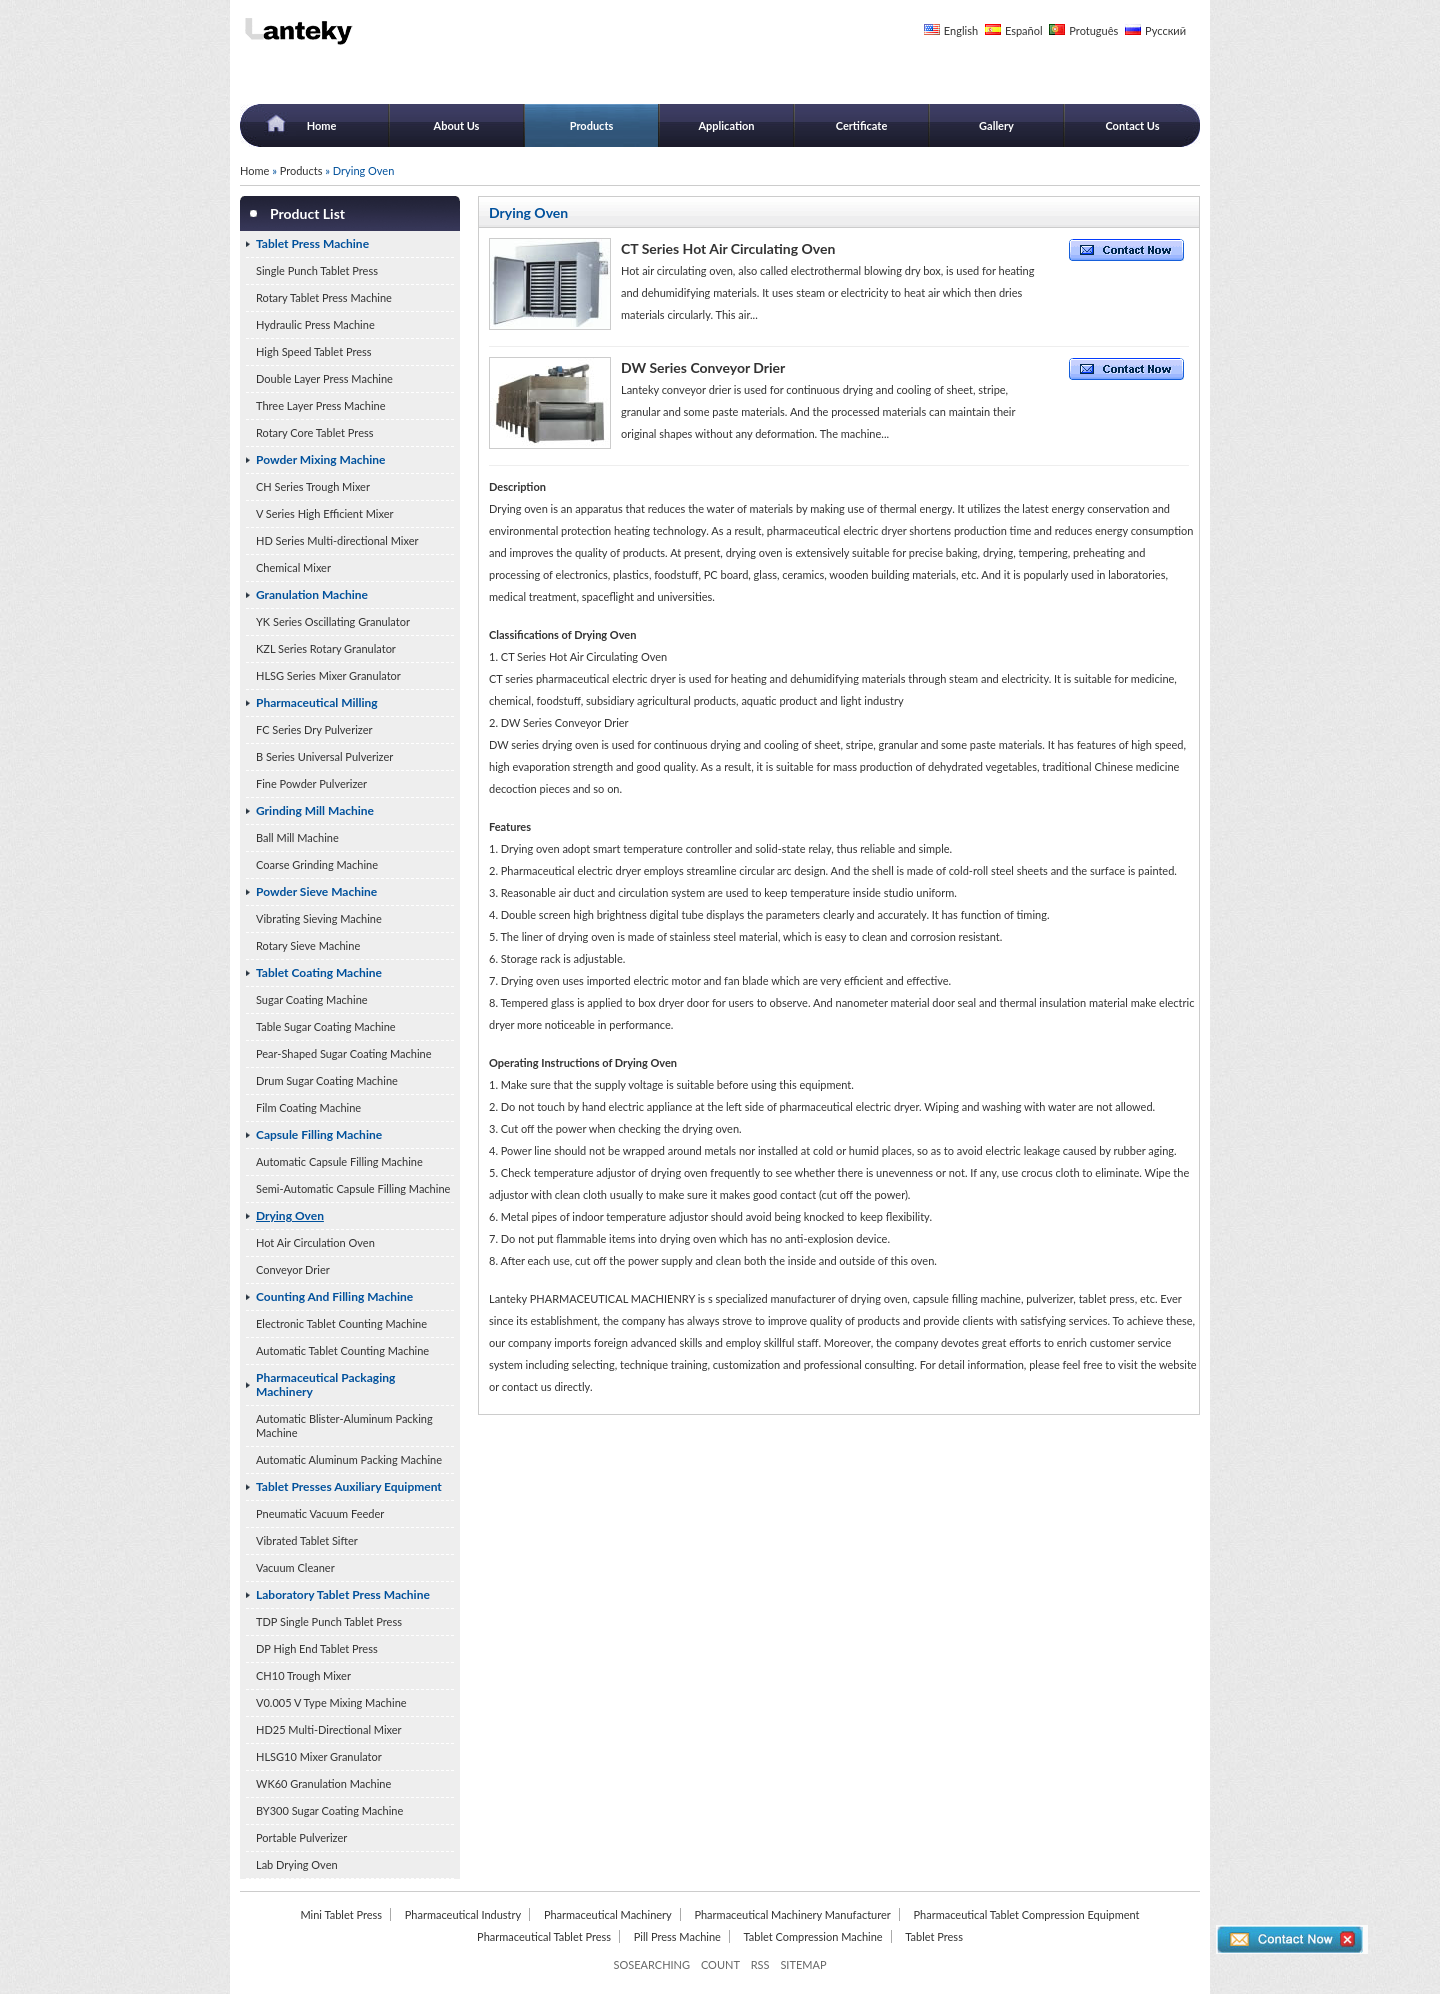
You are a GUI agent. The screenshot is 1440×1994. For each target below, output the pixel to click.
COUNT (720, 1964)
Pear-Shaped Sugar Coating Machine (343, 1053)
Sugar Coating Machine (312, 999)
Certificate (862, 125)
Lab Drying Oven (297, 1864)
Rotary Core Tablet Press (314, 432)
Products (592, 125)
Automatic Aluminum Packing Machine (349, 1459)
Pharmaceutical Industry (463, 1914)
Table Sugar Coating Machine (326, 1026)
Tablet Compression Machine (813, 1936)
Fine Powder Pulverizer (311, 783)
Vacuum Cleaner (295, 1567)
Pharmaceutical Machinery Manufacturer (792, 1914)
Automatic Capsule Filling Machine (339, 1161)
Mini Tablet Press (341, 1914)
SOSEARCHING (651, 1964)
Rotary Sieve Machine (308, 945)
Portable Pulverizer (301, 1837)
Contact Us (1132, 125)
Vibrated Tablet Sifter (307, 1540)
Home (322, 125)
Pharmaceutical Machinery (608, 1914)
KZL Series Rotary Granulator (326, 648)
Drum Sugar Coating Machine (327, 1080)
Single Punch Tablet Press (317, 270)
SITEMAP (803, 1964)
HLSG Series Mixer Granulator (328, 675)
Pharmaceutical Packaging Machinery (325, 1384)
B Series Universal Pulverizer (324, 756)
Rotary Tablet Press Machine (324, 297)
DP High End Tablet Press (317, 1648)
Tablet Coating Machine (319, 972)
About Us (457, 125)
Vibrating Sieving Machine (319, 918)
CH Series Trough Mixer (313, 486)
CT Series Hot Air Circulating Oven (728, 248)
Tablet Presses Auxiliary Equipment (349, 1486)
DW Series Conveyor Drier (703, 367)
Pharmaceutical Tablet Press (544, 1936)
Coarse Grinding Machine (317, 864)
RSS (760, 1964)
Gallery (996, 125)
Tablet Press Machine (312, 243)
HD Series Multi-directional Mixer (337, 540)
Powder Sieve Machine (316, 891)
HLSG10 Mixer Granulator (319, 1756)
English (961, 30)
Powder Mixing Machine (321, 459)
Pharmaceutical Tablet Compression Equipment (1026, 1914)
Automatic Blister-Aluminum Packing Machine (344, 1425)
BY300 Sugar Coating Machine (329, 1810)
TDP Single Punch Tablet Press (329, 1621)
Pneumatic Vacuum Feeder (320, 1513)
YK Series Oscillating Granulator (333, 621)
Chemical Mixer (293, 567)
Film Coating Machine (308, 1107)
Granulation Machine (312, 594)
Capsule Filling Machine (319, 1134)
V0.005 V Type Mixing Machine (331, 1702)
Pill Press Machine (677, 1936)
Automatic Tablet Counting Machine (342, 1350)
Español (1024, 30)
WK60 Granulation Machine (323, 1783)
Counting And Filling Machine (334, 1296)
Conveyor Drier (293, 1269)
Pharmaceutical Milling (317, 702)
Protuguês (1093, 30)
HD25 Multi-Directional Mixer (329, 1729)
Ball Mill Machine (297, 837)
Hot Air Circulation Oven (315, 1242)
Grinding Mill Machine (315, 810)
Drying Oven (290, 1215)
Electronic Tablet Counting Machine (341, 1323)
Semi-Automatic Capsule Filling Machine (353, 1188)
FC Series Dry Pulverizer (314, 729)
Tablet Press (934, 1936)
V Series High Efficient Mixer (325, 513)
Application (726, 125)
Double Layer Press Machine (324, 378)
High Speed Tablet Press (314, 351)
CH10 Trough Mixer (303, 1675)
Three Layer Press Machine (321, 405)
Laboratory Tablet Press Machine (343, 1594)
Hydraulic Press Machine (315, 324)
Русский (1165, 30)
